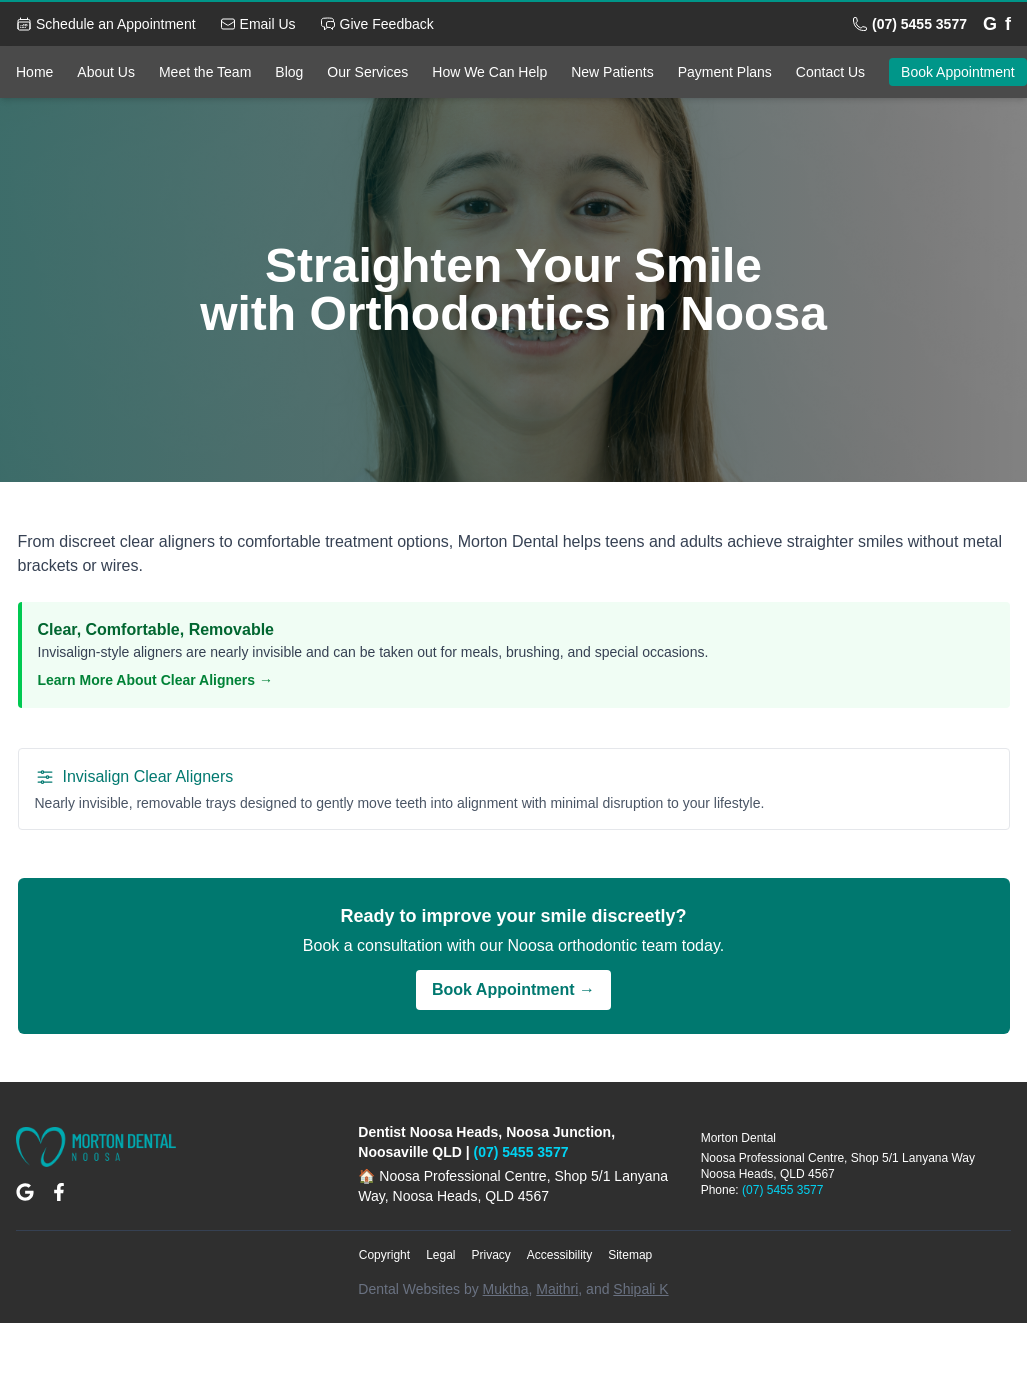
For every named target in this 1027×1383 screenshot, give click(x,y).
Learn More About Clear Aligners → (155, 680)
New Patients (612, 72)
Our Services (367, 72)
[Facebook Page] (59, 1192)
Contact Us (830, 72)
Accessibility (559, 1255)
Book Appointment (958, 72)
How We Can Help (489, 72)
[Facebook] (1008, 24)
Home (34, 72)
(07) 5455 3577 (521, 1152)
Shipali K (640, 1289)
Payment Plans (725, 72)
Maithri (557, 1289)
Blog (289, 72)
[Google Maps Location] (25, 1192)
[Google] (990, 24)
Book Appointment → (513, 989)
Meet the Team (205, 72)
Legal (440, 1255)
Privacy (491, 1255)
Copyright (384, 1255)
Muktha (506, 1289)
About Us (106, 72)
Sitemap (630, 1255)
